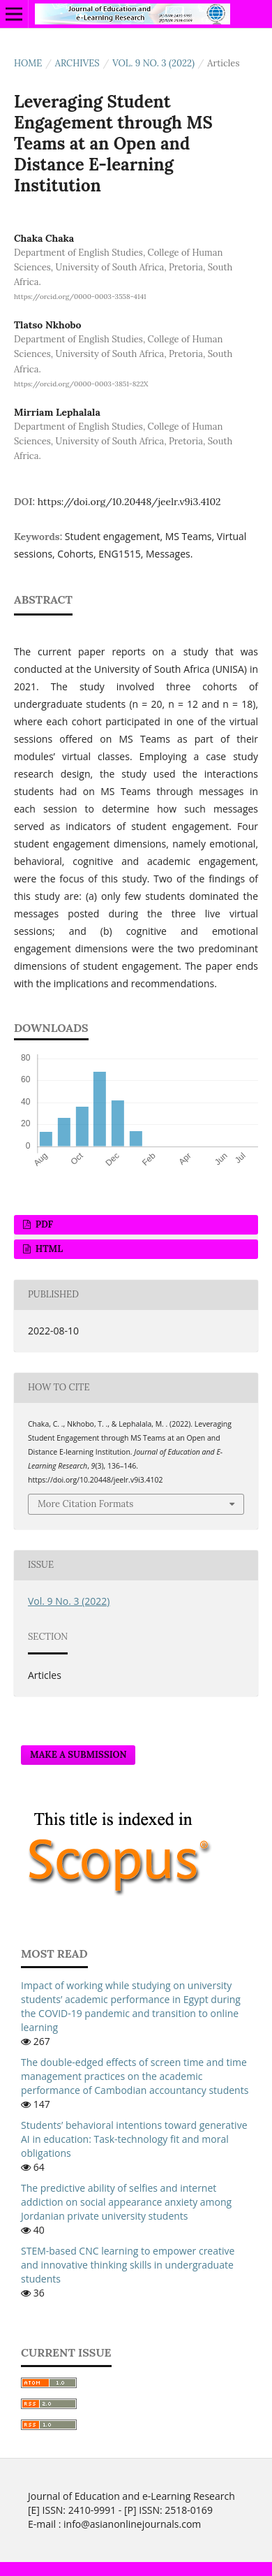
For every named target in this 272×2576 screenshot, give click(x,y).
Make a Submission (78, 1755)
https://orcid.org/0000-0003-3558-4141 (80, 296)
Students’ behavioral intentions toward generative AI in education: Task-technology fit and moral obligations (134, 2139)
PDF (43, 1224)
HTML (48, 1249)
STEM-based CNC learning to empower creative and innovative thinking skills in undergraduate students (127, 2264)
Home (28, 63)
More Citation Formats (85, 1504)
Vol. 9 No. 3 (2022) (153, 63)
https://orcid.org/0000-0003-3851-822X (81, 383)
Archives (77, 63)
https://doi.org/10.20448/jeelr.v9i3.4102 (129, 501)
